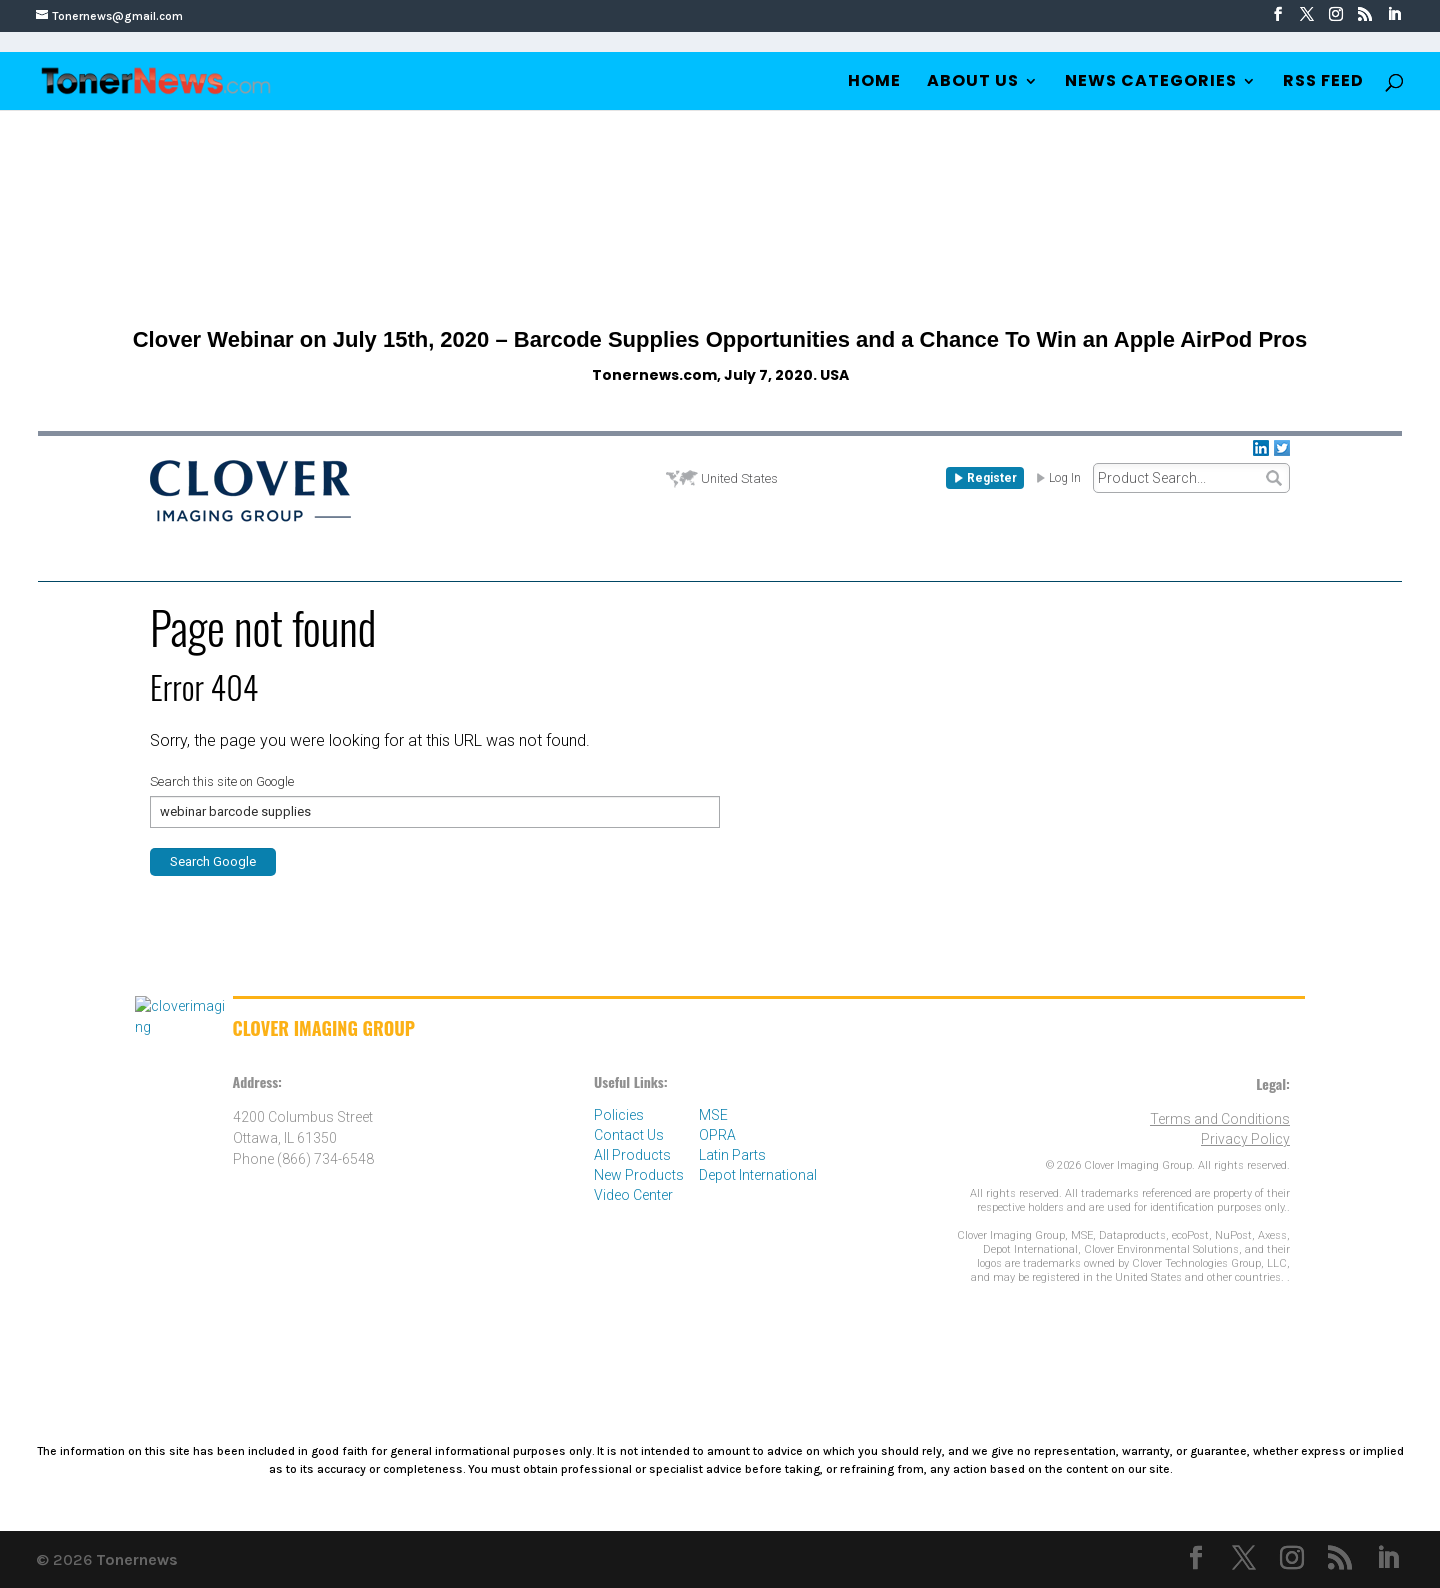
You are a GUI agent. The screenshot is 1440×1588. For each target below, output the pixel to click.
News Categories (1151, 83)
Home (874, 83)
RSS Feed (1323, 83)
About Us (973, 83)
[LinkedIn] (1394, 15)
